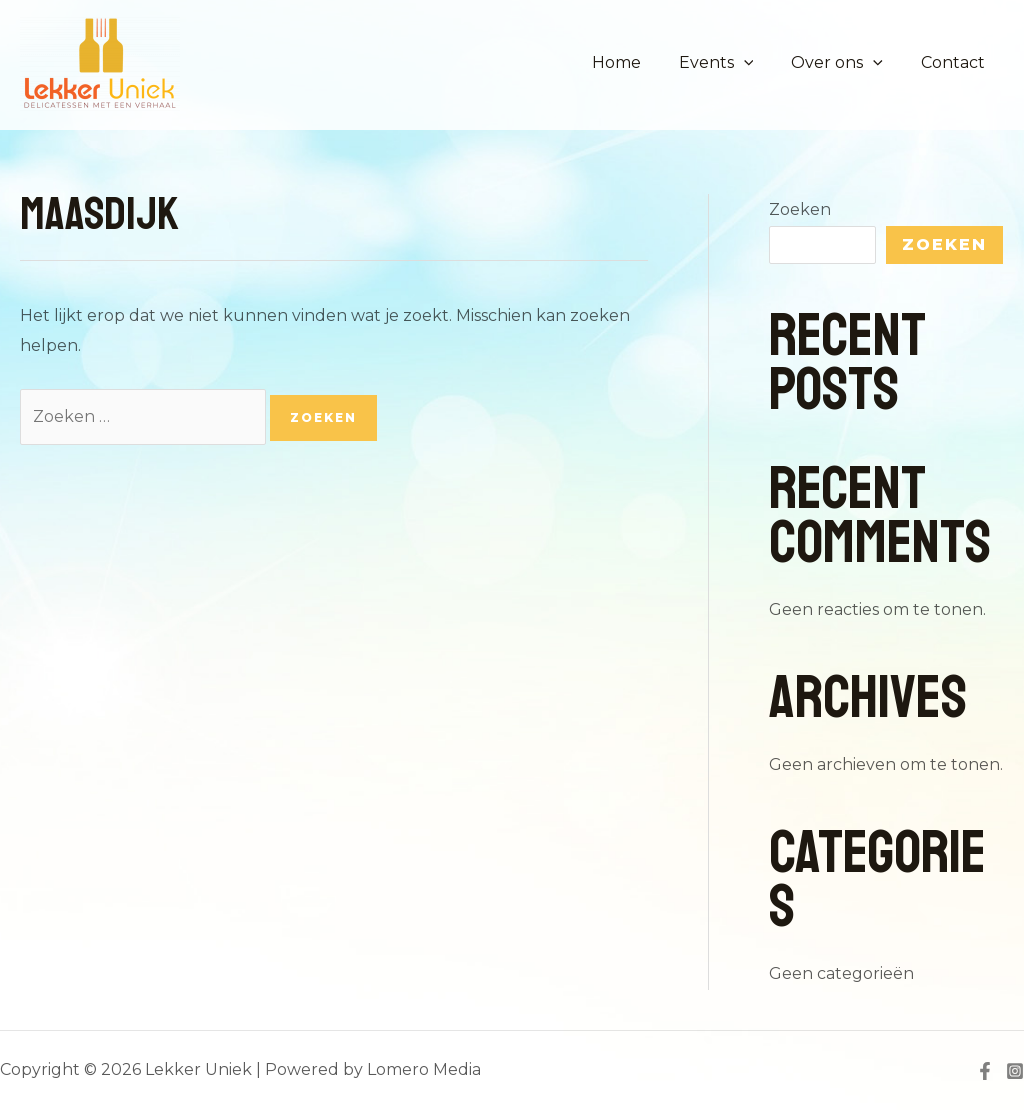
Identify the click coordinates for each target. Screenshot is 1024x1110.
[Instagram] (1015, 1071)
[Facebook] (985, 1071)
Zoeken (800, 209)
